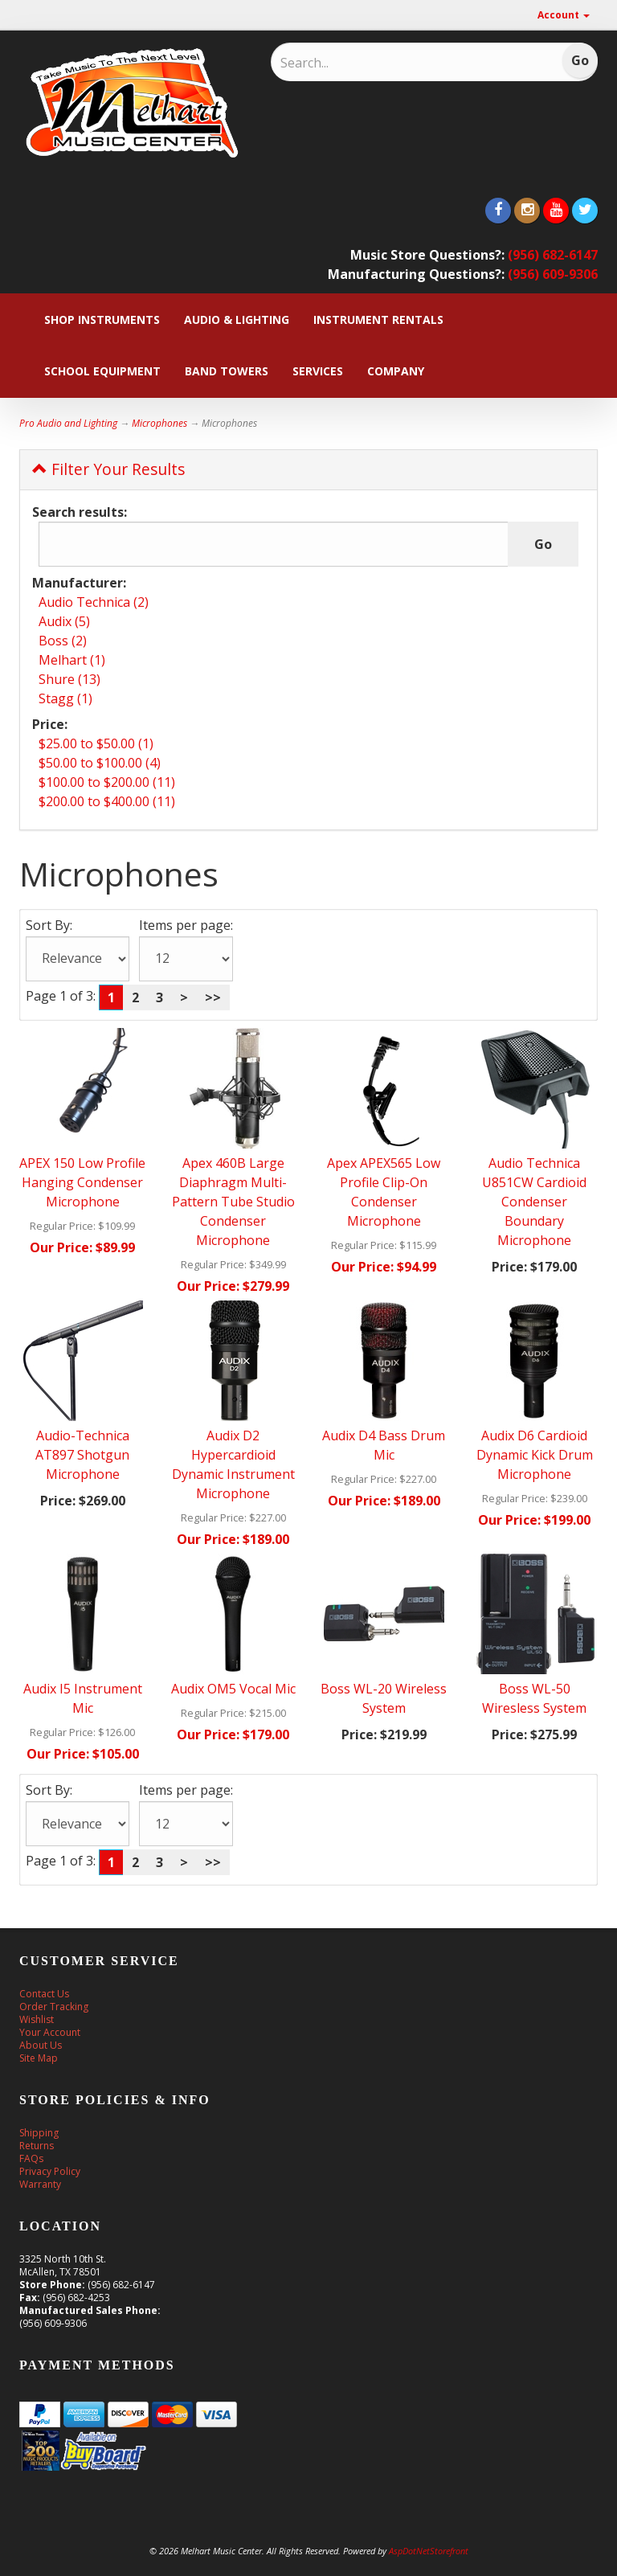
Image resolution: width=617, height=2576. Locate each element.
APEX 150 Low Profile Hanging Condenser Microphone (82, 1182)
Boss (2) (63, 640)
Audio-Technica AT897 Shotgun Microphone (82, 1455)
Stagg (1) (65, 698)
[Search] (385, 62)
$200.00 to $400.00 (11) (107, 801)
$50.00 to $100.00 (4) (100, 763)
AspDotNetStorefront (428, 2551)
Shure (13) (69, 679)
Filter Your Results (108, 469)
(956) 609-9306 (553, 274)
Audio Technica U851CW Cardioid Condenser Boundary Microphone (534, 1201)
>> (213, 997)
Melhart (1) (72, 660)
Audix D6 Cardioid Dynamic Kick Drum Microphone (534, 1455)
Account (563, 15)
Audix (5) (64, 621)
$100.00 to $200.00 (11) (107, 782)
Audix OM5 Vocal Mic (233, 1689)
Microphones (159, 423)
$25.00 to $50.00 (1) (96, 743)
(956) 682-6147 (553, 255)
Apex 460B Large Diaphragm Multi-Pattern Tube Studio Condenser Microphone (233, 1201)
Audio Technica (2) (94, 602)
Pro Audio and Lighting (68, 423)
